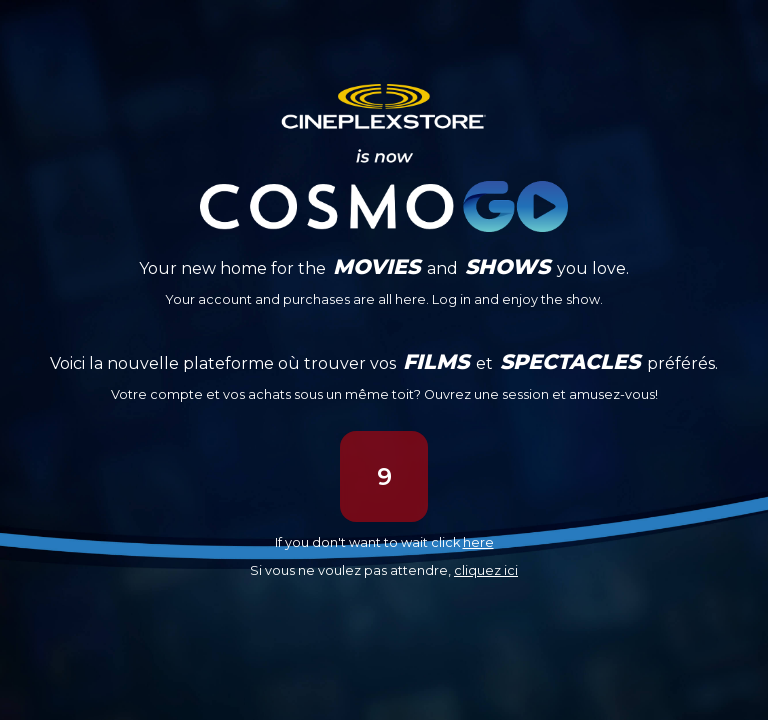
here (478, 542)
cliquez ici (486, 570)
